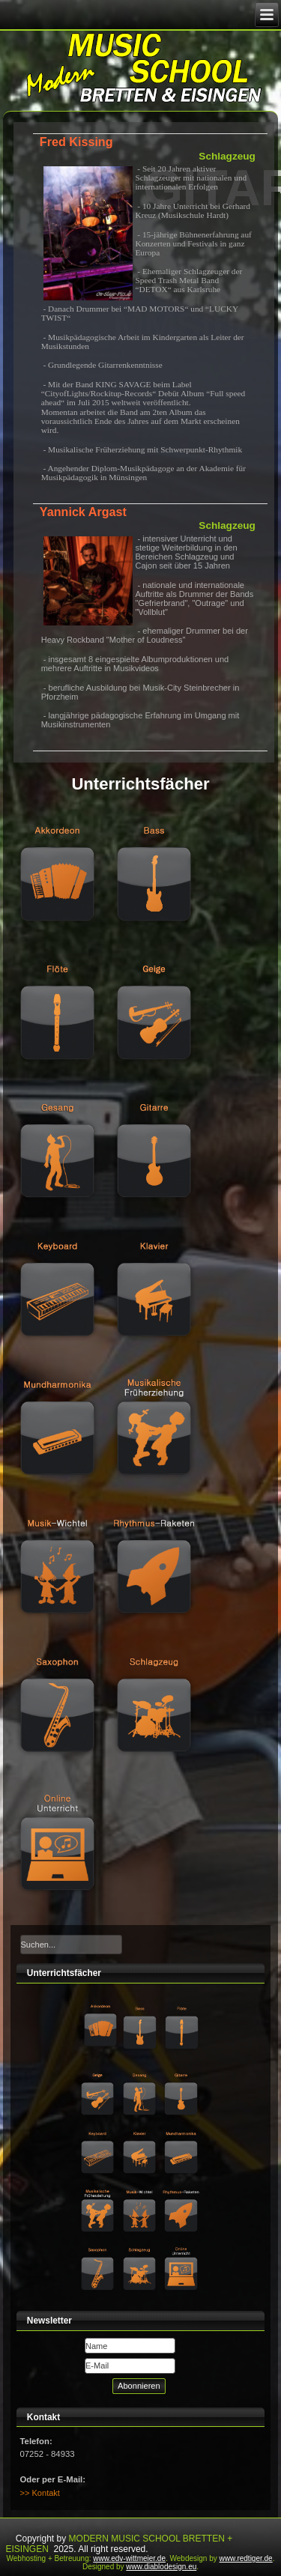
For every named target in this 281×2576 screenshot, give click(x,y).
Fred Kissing (76, 141)
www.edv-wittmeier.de (129, 2558)
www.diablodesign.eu (161, 2567)
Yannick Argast (83, 511)
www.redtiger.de (246, 2558)
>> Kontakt (40, 2492)
